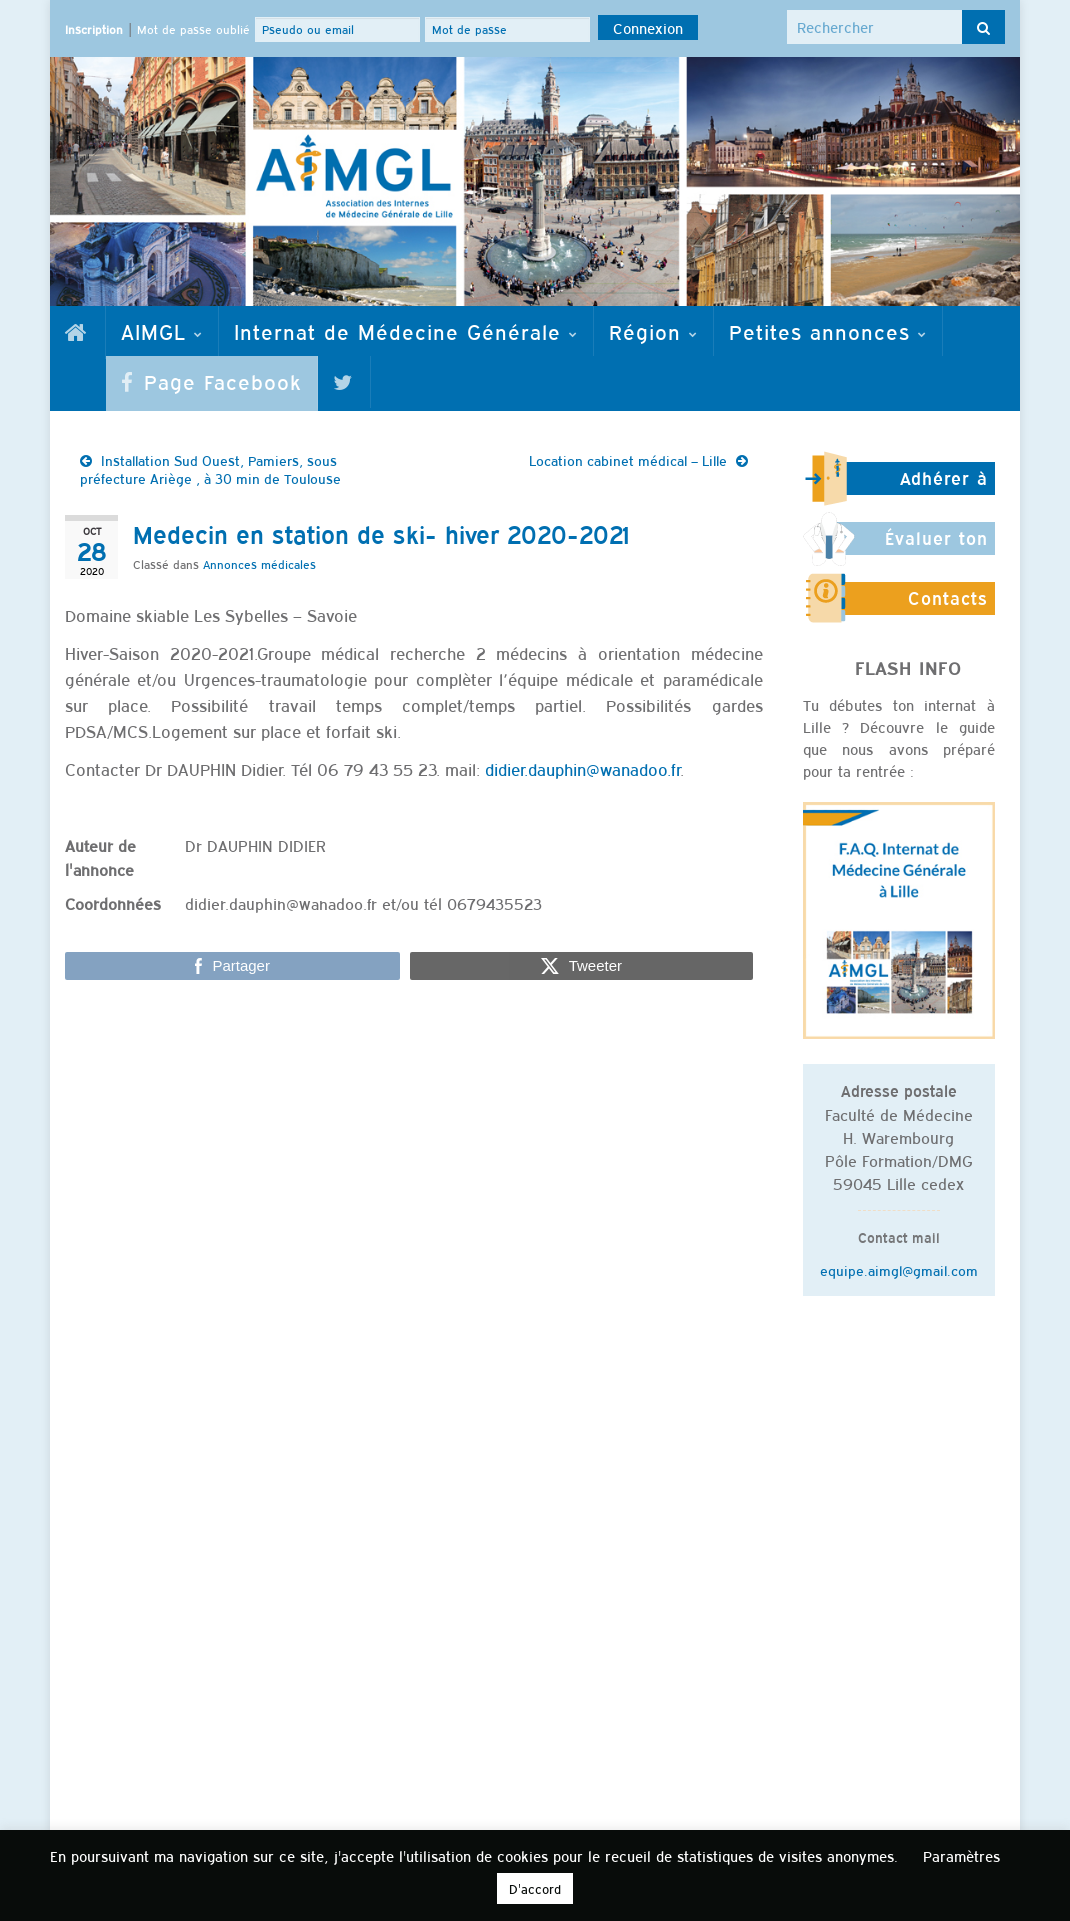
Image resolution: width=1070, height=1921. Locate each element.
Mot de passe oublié (193, 29)
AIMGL (162, 331)
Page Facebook (211, 381)
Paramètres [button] (961, 1855)
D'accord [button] (535, 1888)
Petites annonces (828, 331)
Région (653, 331)
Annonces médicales (259, 564)
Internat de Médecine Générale (406, 331)
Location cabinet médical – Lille (628, 460)
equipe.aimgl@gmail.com (899, 1270)
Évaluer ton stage (936, 547)
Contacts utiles (948, 607)
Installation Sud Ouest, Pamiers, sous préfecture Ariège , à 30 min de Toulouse (210, 469)
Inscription (94, 29)
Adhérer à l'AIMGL (944, 487)
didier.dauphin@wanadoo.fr (582, 769)
